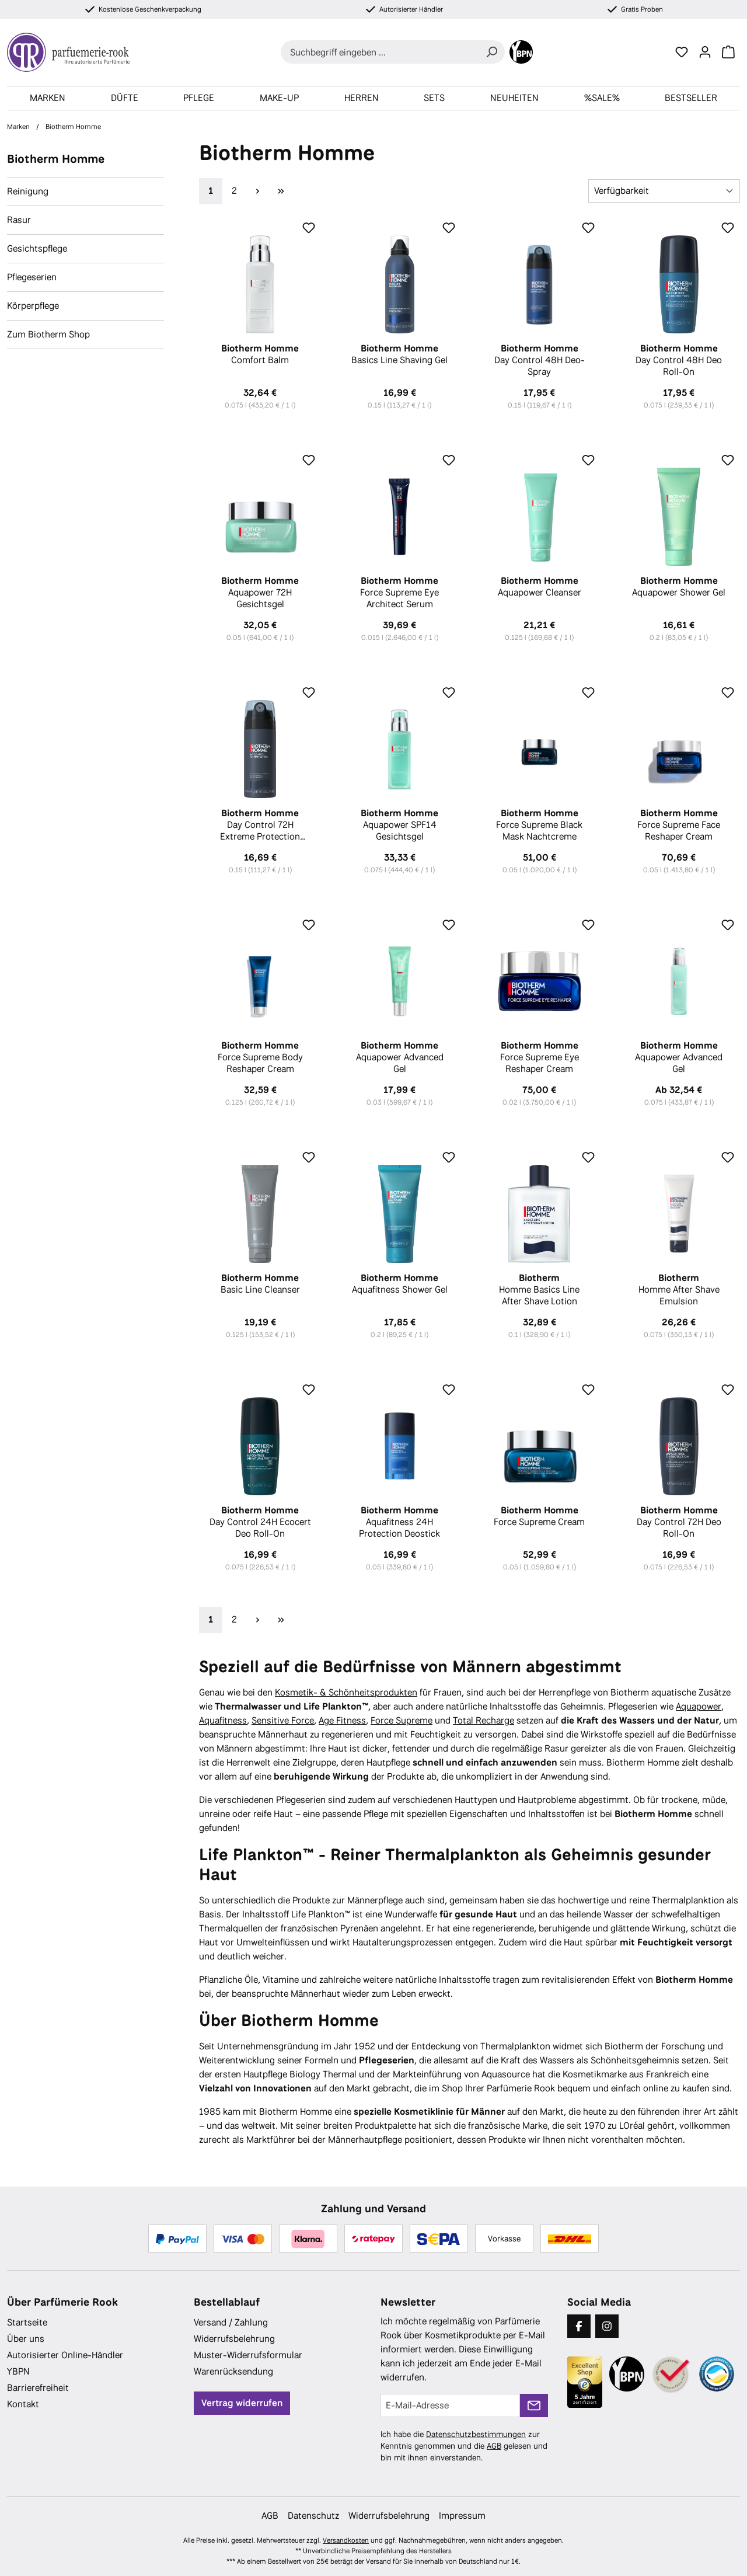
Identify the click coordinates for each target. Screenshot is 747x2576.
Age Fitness (342, 1720)
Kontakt (23, 2404)
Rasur (19, 220)
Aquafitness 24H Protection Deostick (399, 1522)
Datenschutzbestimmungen (476, 2434)
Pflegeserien (32, 277)
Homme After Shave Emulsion (679, 1289)
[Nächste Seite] (257, 191)
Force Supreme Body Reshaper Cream (260, 1057)
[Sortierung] (664, 191)
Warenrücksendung (233, 2371)
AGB (494, 2446)
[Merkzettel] (681, 52)
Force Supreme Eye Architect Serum (399, 592)
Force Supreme (401, 1720)
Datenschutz (313, 2515)
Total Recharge (483, 1720)
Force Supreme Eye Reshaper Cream (539, 1057)
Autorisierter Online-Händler (65, 2355)
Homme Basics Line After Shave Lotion (539, 1289)
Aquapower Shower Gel (679, 586)
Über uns (25, 2339)
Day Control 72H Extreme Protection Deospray (260, 825)
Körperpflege (33, 306)
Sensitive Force (283, 1720)
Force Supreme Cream (539, 1516)
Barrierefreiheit (38, 2388)
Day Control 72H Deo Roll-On (679, 1522)
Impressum (462, 2515)
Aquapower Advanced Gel (399, 1057)
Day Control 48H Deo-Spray (539, 360)
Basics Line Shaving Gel (399, 354)
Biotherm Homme (55, 158)
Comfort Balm (260, 354)
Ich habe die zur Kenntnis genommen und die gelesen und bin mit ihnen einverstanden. (464, 2446)
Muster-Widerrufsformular (248, 2355)
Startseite (27, 2322)
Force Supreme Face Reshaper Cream (679, 825)
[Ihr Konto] (705, 52)
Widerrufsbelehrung (234, 2339)
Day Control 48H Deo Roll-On (679, 360)
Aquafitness (223, 1720)
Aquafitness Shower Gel (399, 1284)
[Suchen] (491, 52)
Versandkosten (346, 2540)
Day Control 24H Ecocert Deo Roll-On (260, 1522)
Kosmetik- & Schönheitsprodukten (346, 1692)
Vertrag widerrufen (241, 2403)
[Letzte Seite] (280, 191)
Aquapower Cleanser (539, 586)
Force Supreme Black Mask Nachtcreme (539, 825)
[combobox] (380, 52)
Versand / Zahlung (231, 2322)
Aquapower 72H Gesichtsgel (260, 592)
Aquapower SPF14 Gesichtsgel (399, 825)
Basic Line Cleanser (260, 1284)
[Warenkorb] (728, 52)
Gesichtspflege (37, 248)
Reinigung (27, 191)
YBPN (18, 2371)
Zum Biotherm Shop (48, 334)
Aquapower (698, 1706)
